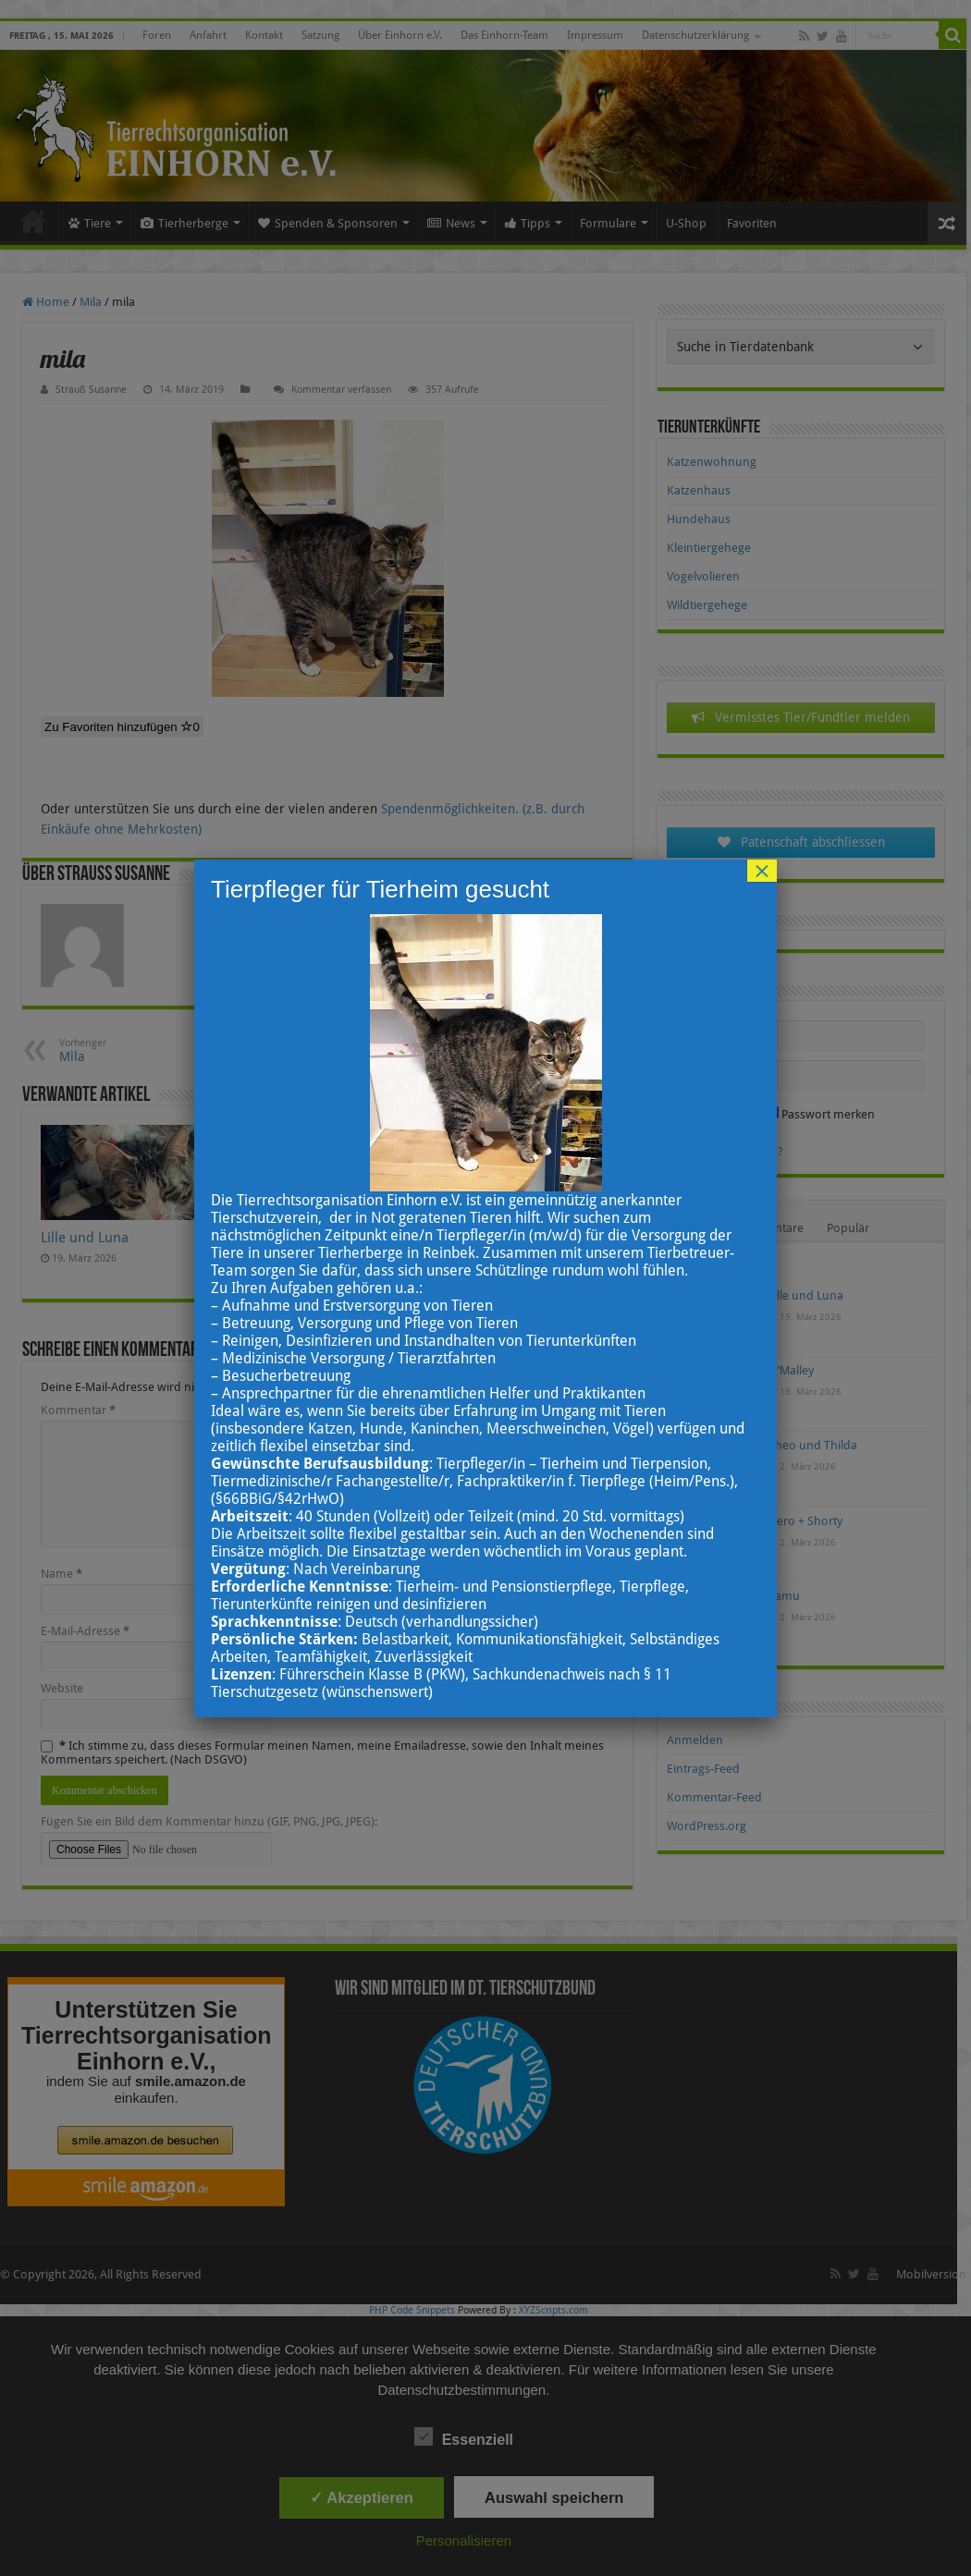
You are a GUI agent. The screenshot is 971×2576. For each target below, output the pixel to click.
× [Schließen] (762, 871)
